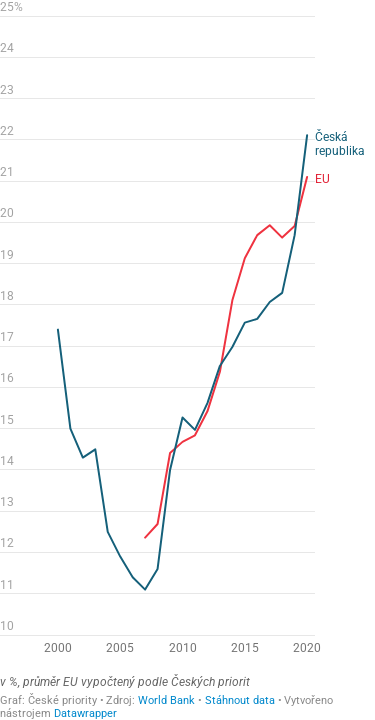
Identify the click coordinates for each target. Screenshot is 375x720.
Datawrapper (85, 713)
